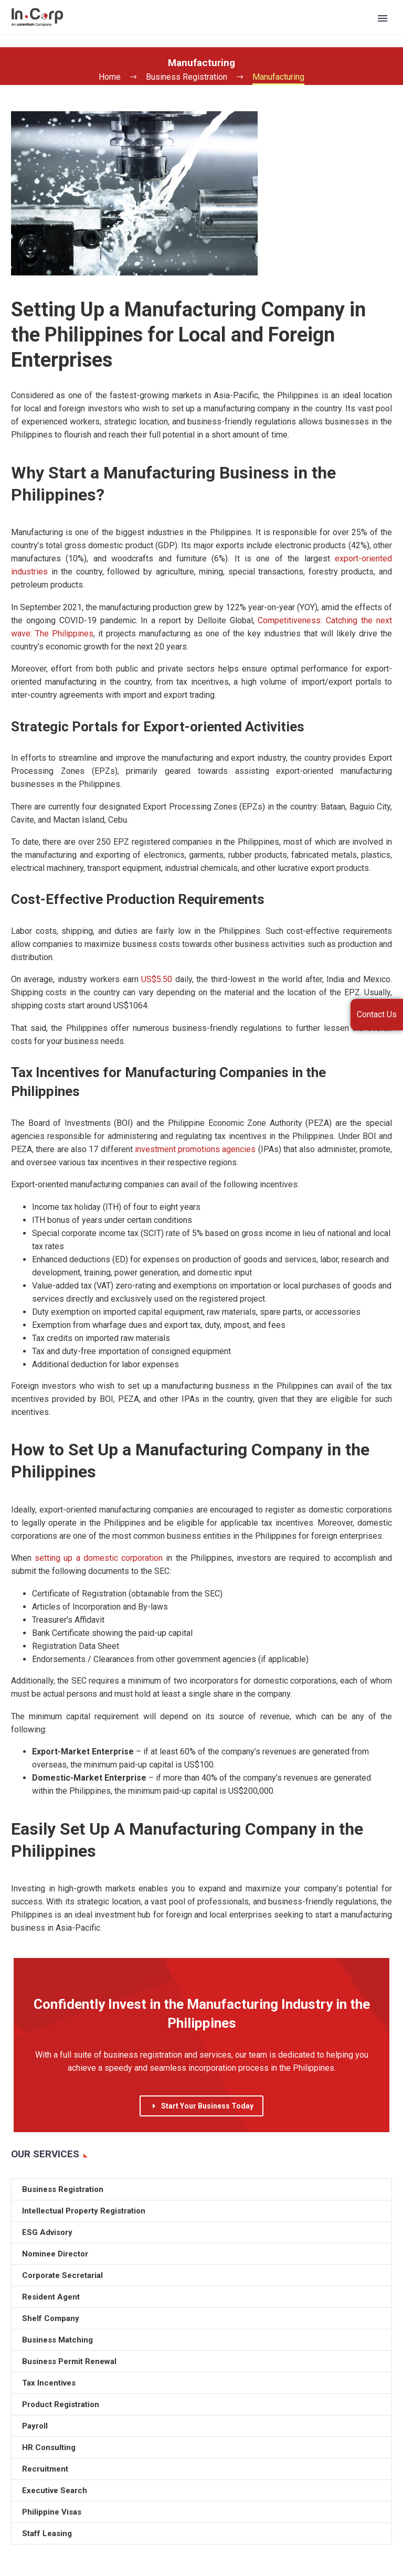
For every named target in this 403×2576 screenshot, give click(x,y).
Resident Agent (51, 2297)
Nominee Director (55, 2254)
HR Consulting (49, 2447)
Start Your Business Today (201, 2105)
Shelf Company (50, 2318)
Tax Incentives (49, 2383)
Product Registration (60, 2404)
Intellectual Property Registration (83, 2211)
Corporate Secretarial (62, 2275)
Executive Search (54, 2490)
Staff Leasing (47, 2533)
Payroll (35, 2426)
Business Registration (62, 2189)
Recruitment (45, 2469)
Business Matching (57, 2340)
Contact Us (377, 1014)
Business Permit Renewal (69, 2361)
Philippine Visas (51, 2512)
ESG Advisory (47, 2232)
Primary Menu (382, 18)
